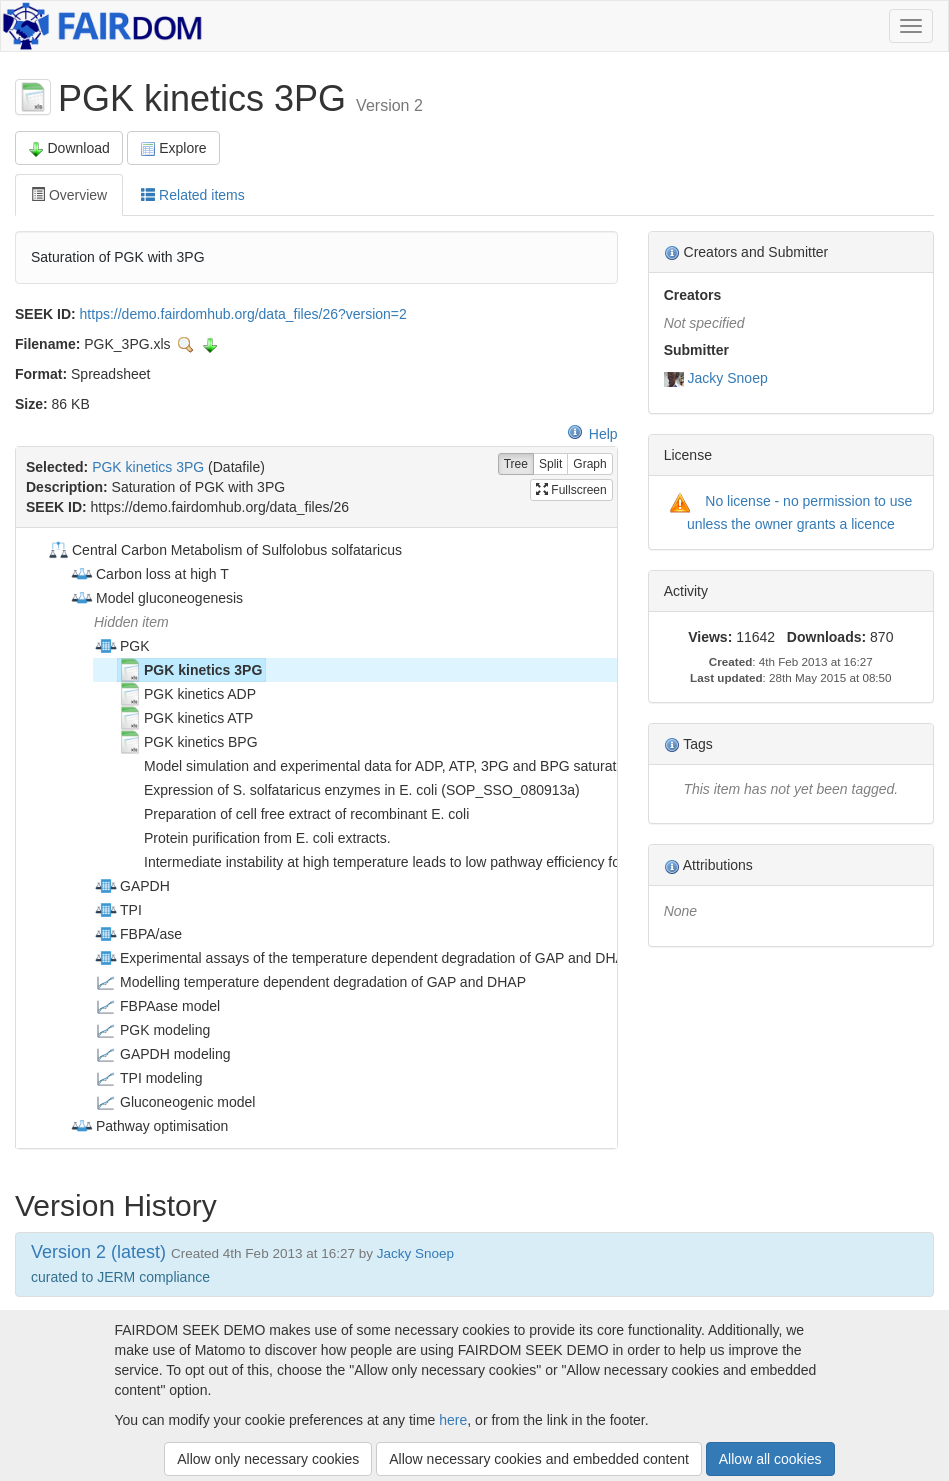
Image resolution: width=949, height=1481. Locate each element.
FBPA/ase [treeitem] (138, 934)
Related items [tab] (192, 195)
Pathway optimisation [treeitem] (149, 1126)
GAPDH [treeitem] (132, 886)
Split (550, 464)
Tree (516, 464)
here (453, 1420)
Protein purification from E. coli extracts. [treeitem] (254, 838)
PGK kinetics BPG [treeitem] (188, 742)
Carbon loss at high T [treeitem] (149, 574)
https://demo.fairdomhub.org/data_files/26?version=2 (243, 314)
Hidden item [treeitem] (131, 622)
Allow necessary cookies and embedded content (539, 1459)
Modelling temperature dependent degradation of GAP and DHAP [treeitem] (310, 982)
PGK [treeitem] (122, 646)
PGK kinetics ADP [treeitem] (187, 694)
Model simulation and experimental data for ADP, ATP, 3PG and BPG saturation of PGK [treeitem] (401, 766)
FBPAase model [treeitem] (157, 1006)
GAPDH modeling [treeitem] (162, 1054)
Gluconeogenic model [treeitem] (174, 1102)
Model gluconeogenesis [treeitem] (156, 598)
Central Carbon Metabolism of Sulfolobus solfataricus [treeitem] (224, 550)
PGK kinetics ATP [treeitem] (185, 718)
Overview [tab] (69, 195)
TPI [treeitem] (118, 910)
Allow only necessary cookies (268, 1459)
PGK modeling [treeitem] (152, 1030)
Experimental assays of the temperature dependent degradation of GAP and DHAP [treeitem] (364, 958)
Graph (589, 464)
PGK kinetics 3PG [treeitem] (190, 670)
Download (69, 148)
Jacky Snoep (728, 378)
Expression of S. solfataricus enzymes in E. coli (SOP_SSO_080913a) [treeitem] (349, 790)
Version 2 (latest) (98, 1252)
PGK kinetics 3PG (148, 467)
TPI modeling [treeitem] (148, 1078)
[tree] (316, 838)
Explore (173, 148)
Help (592, 434)
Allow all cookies (770, 1459)
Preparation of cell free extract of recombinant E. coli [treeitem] (293, 814)
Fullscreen (571, 490)
